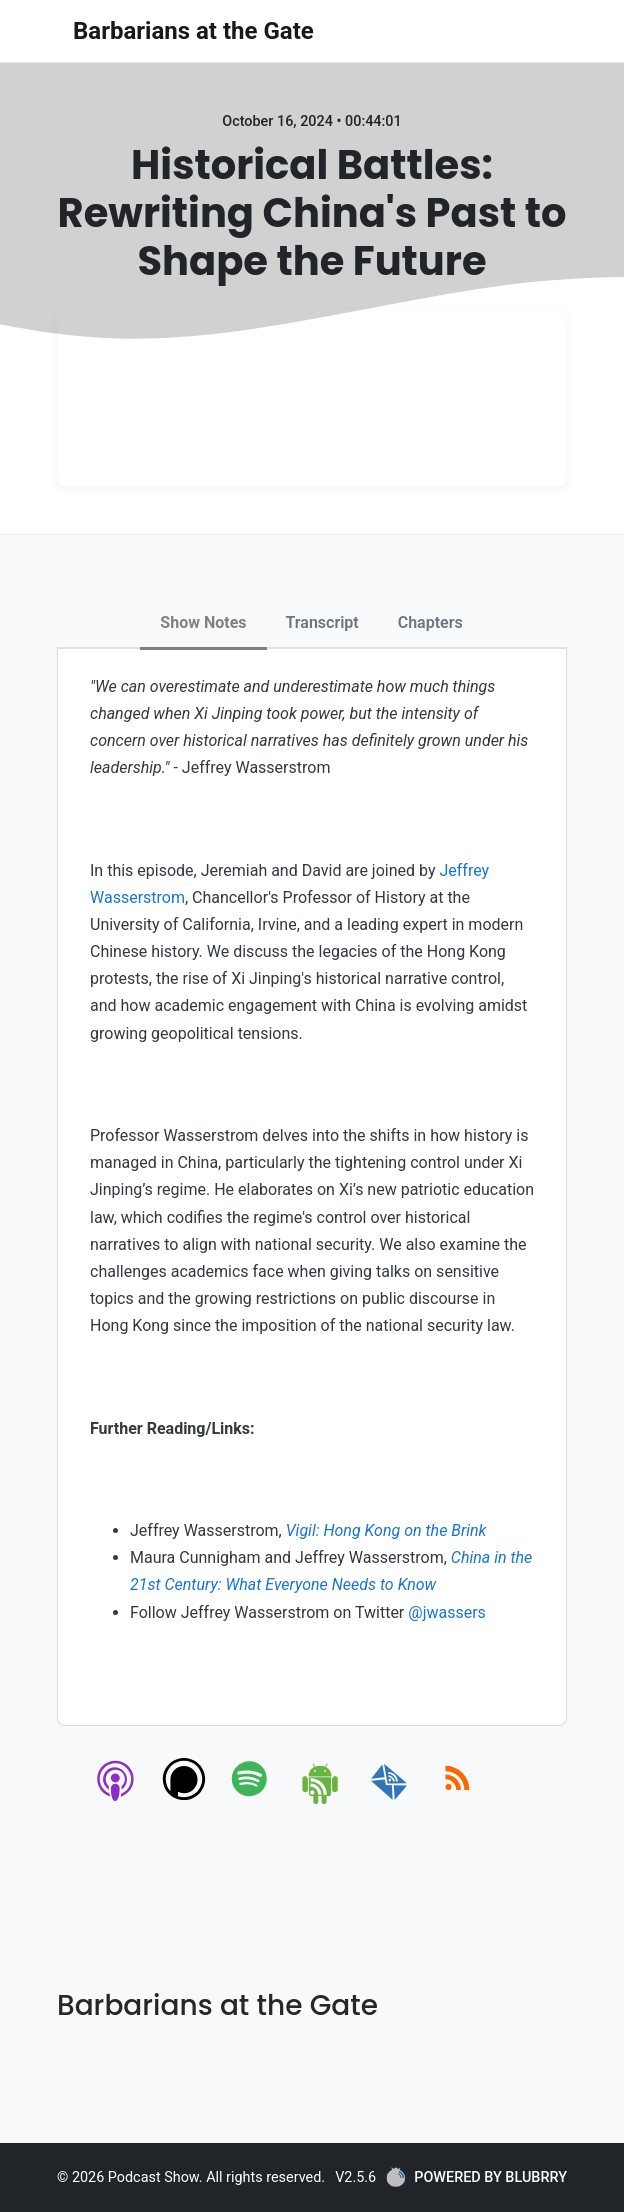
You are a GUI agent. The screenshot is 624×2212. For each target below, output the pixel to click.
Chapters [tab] (430, 622)
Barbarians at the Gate (193, 31)
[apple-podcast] (116, 1800)
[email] (389, 1800)
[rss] (457, 1800)
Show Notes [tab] (203, 622)
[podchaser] (184, 1800)
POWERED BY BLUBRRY (476, 2177)
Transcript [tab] (322, 622)
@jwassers (447, 1612)
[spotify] (253, 1800)
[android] (321, 1800)
